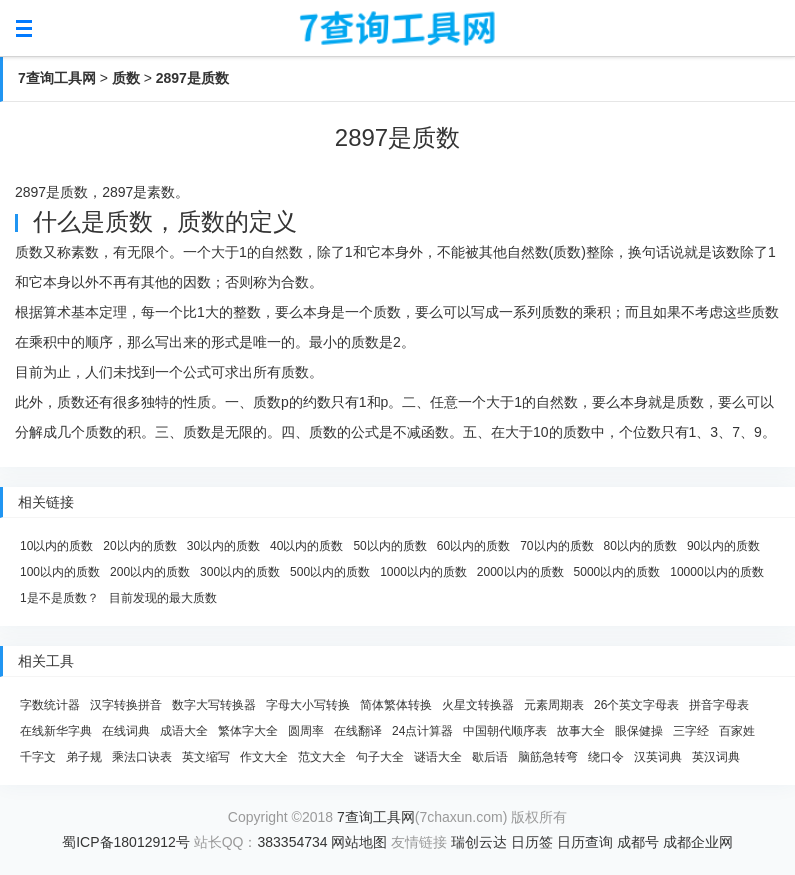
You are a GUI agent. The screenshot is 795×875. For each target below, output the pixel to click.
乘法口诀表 (142, 757)
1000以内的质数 (423, 572)
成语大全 (184, 731)
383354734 (293, 842)
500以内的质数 (330, 572)
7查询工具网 (57, 78)
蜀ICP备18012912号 (126, 842)
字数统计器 (50, 705)
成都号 (638, 842)
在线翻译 (358, 731)
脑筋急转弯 (548, 757)
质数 (126, 78)
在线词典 (126, 731)
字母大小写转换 (308, 705)
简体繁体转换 (396, 705)
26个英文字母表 (636, 705)
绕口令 (606, 757)
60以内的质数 (473, 546)
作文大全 (264, 757)
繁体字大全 (248, 731)
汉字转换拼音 (126, 705)
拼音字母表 (719, 705)
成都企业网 (698, 842)
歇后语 (490, 757)
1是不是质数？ (59, 598)
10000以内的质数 (716, 572)
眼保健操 (639, 731)
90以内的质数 (723, 546)
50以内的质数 (389, 546)
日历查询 (585, 842)
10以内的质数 (56, 546)
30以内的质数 (223, 546)
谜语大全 (438, 757)
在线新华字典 (56, 731)
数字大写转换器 (214, 705)
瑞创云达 (479, 842)
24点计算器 (422, 731)
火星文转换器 (478, 705)
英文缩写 (206, 757)
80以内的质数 (640, 546)
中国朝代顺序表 (505, 731)
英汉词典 (716, 757)
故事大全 (581, 731)
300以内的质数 (240, 572)
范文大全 (322, 757)
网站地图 (359, 842)
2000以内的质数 (520, 572)
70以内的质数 (556, 546)
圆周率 (306, 731)
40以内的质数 (306, 546)
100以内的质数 (60, 572)
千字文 (38, 757)
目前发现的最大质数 (163, 598)
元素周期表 (554, 705)
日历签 (532, 842)
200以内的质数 (150, 572)
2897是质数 (192, 78)
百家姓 (737, 731)
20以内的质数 (139, 546)
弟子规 (84, 757)
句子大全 (380, 757)
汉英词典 (658, 757)
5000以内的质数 (617, 572)
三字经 (691, 731)
